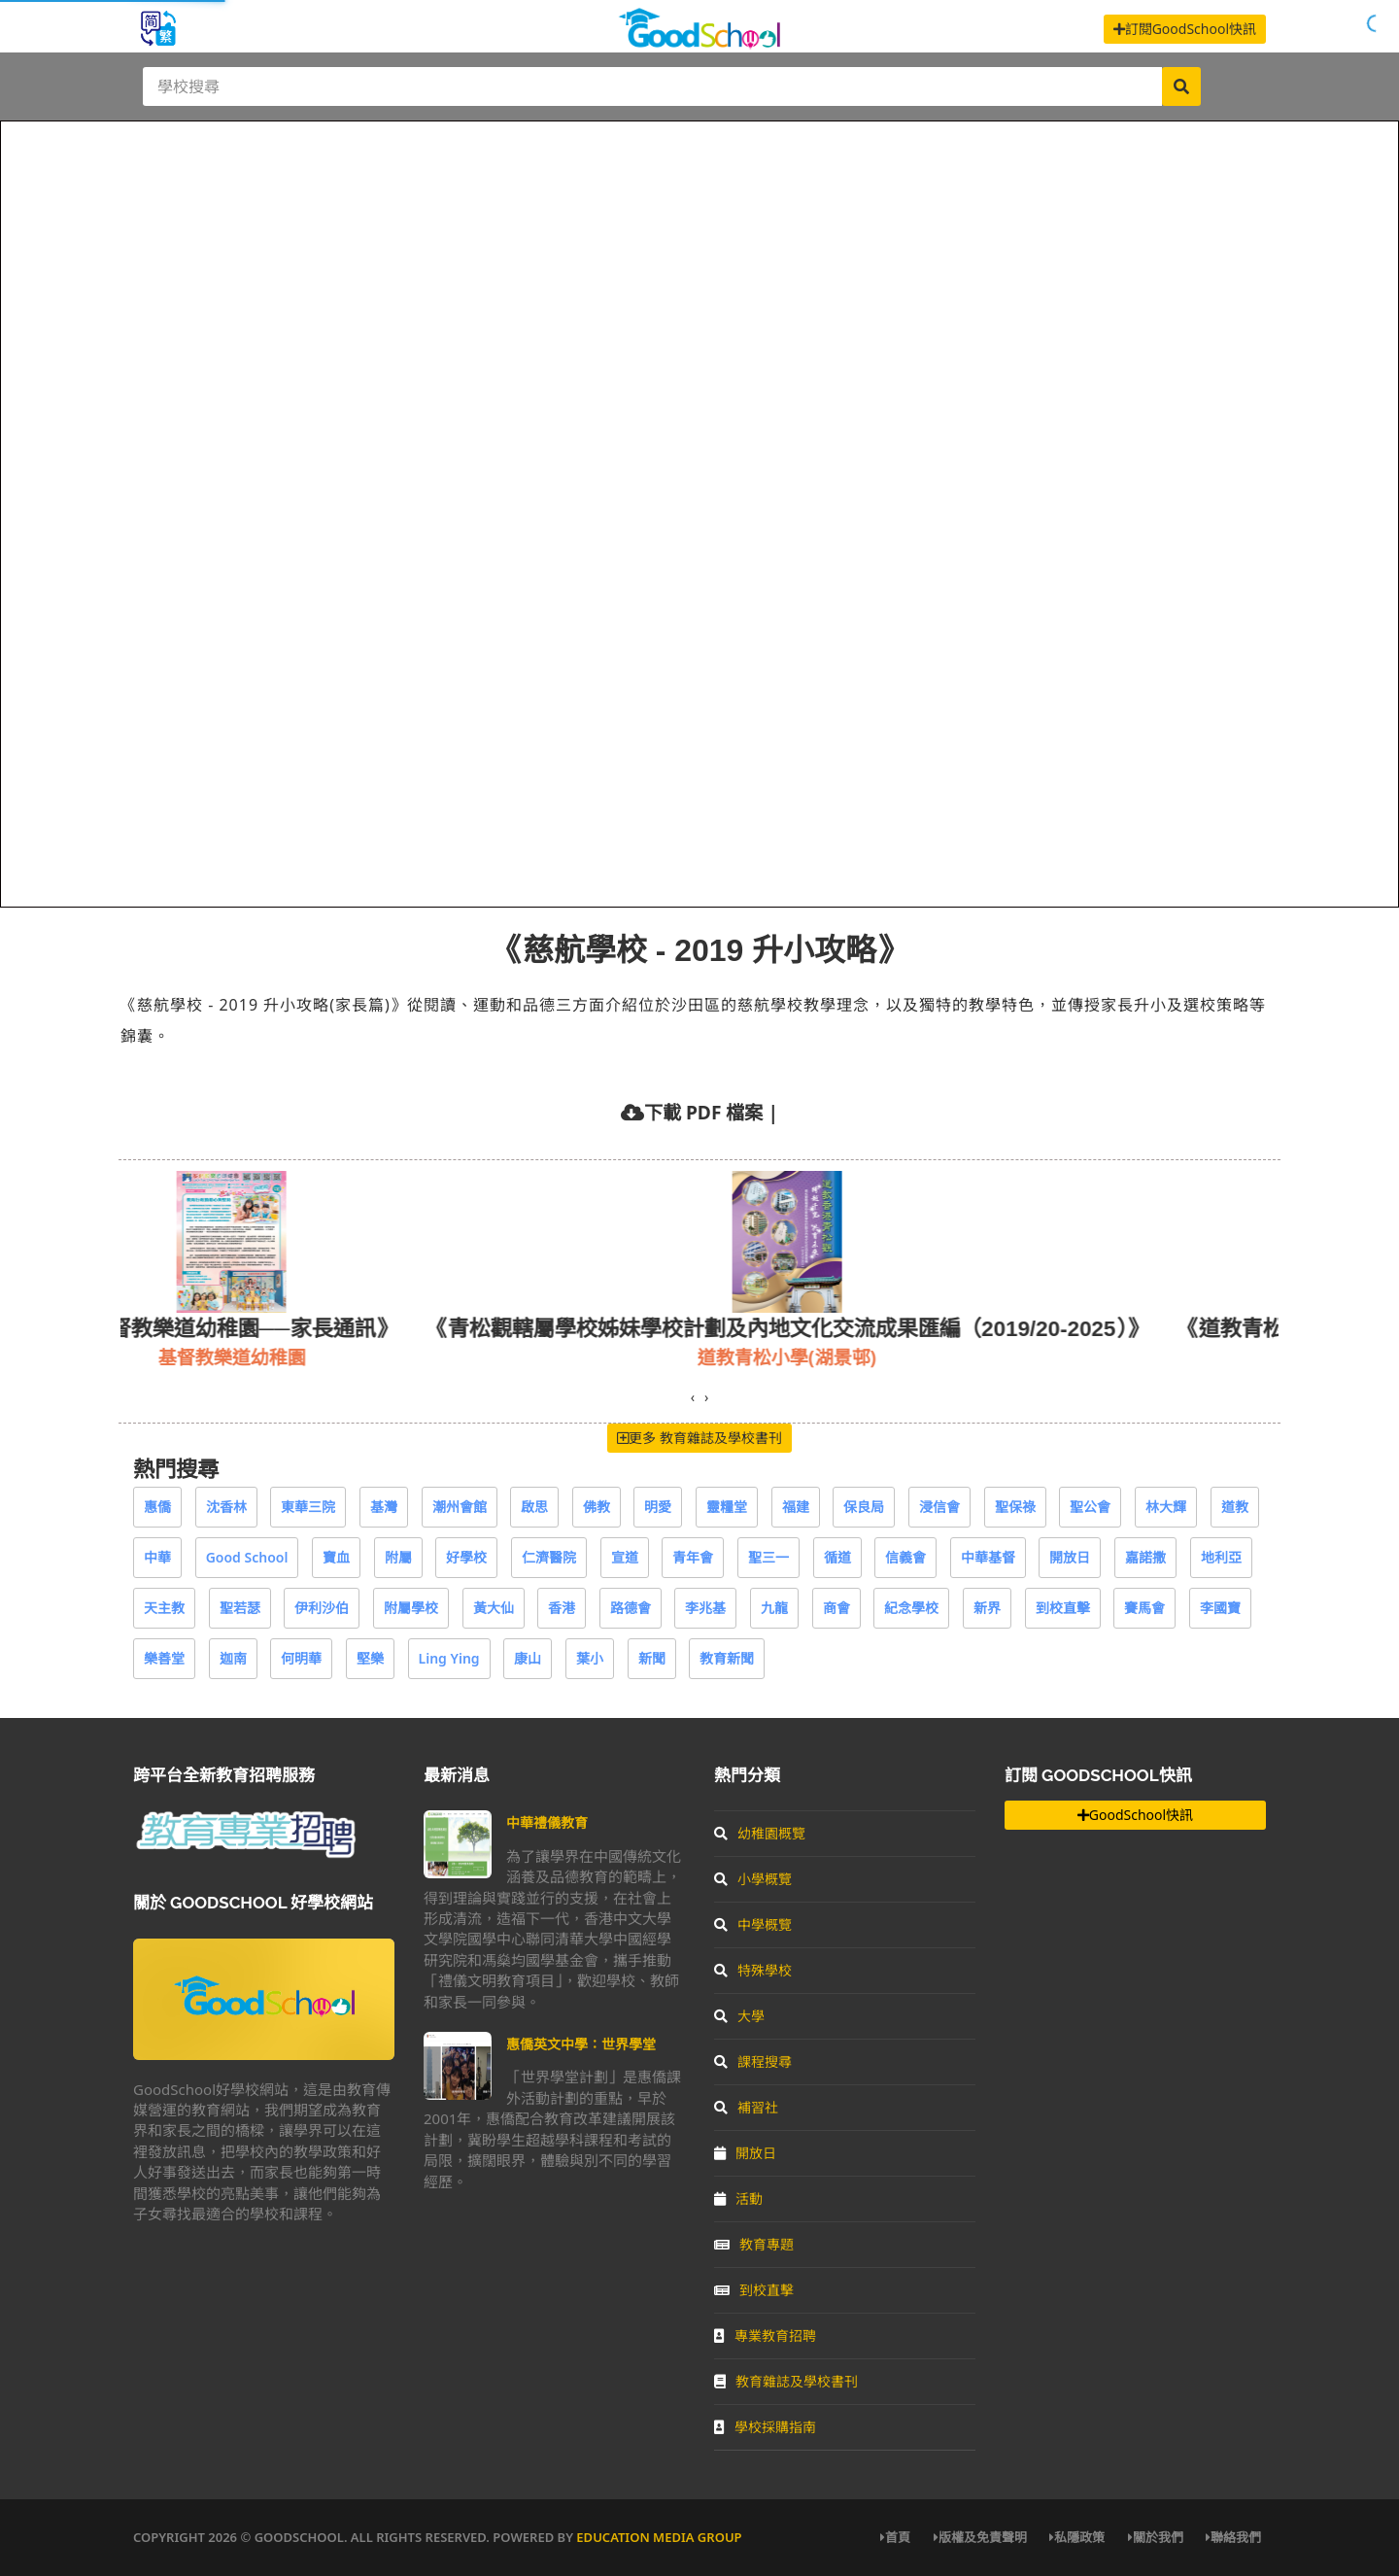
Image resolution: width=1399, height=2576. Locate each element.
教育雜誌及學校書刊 (786, 2381)
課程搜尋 (753, 2061)
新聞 (651, 1658)
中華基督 (988, 1557)
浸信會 (939, 1506)
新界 (987, 1607)
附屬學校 (411, 1607)
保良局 (863, 1506)
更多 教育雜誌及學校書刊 (699, 1437)
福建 (795, 1506)
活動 (738, 2198)
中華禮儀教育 (547, 1822)
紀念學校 (911, 1607)
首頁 (895, 2537)
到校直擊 (1063, 1607)
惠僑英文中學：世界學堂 (581, 2044)
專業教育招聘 (765, 2335)
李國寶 (1220, 1607)
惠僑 (157, 1506)
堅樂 (370, 1658)
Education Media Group (658, 2537)
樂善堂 (164, 1658)
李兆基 (705, 1607)
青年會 (692, 1557)
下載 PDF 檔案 (703, 1112)
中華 (157, 1557)
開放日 (1069, 1557)
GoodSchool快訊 (1135, 1814)
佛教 (596, 1506)
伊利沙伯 (321, 1607)
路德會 (630, 1607)
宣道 (624, 1557)
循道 (837, 1557)
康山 (527, 1658)
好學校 (466, 1557)
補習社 (746, 2107)
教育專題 (754, 2244)
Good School (247, 1557)
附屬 (398, 1557)
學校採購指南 (765, 2427)
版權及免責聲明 (980, 2537)
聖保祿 (1015, 1506)
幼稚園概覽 (759, 1833)
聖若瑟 (240, 1607)
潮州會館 (459, 1506)
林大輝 (1165, 1506)
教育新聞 (727, 1658)
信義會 (905, 1557)
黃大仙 (493, 1607)
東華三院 (308, 1506)
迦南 (233, 1658)
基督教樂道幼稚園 (286, 1357)
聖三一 (768, 1557)
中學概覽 (753, 1924)
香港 (561, 1607)
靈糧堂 (726, 1506)
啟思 (534, 1506)
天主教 (164, 1607)
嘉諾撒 (1145, 1557)
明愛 (657, 1506)
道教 (1234, 1506)
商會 (836, 1607)
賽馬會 (1144, 1607)
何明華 (301, 1658)
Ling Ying (449, 1658)
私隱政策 (1077, 2537)
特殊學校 (753, 1970)
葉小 (589, 1658)
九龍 (774, 1607)
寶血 (336, 1557)
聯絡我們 (1233, 2537)
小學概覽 (753, 1879)
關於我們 (1155, 2537)
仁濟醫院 (549, 1557)
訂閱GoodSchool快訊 (1184, 28)
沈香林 (226, 1506)
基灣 (383, 1506)
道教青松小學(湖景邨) (841, 1357)
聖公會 (1090, 1506)
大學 (739, 2016)
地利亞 (1221, 1557)
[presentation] (693, 1397)
